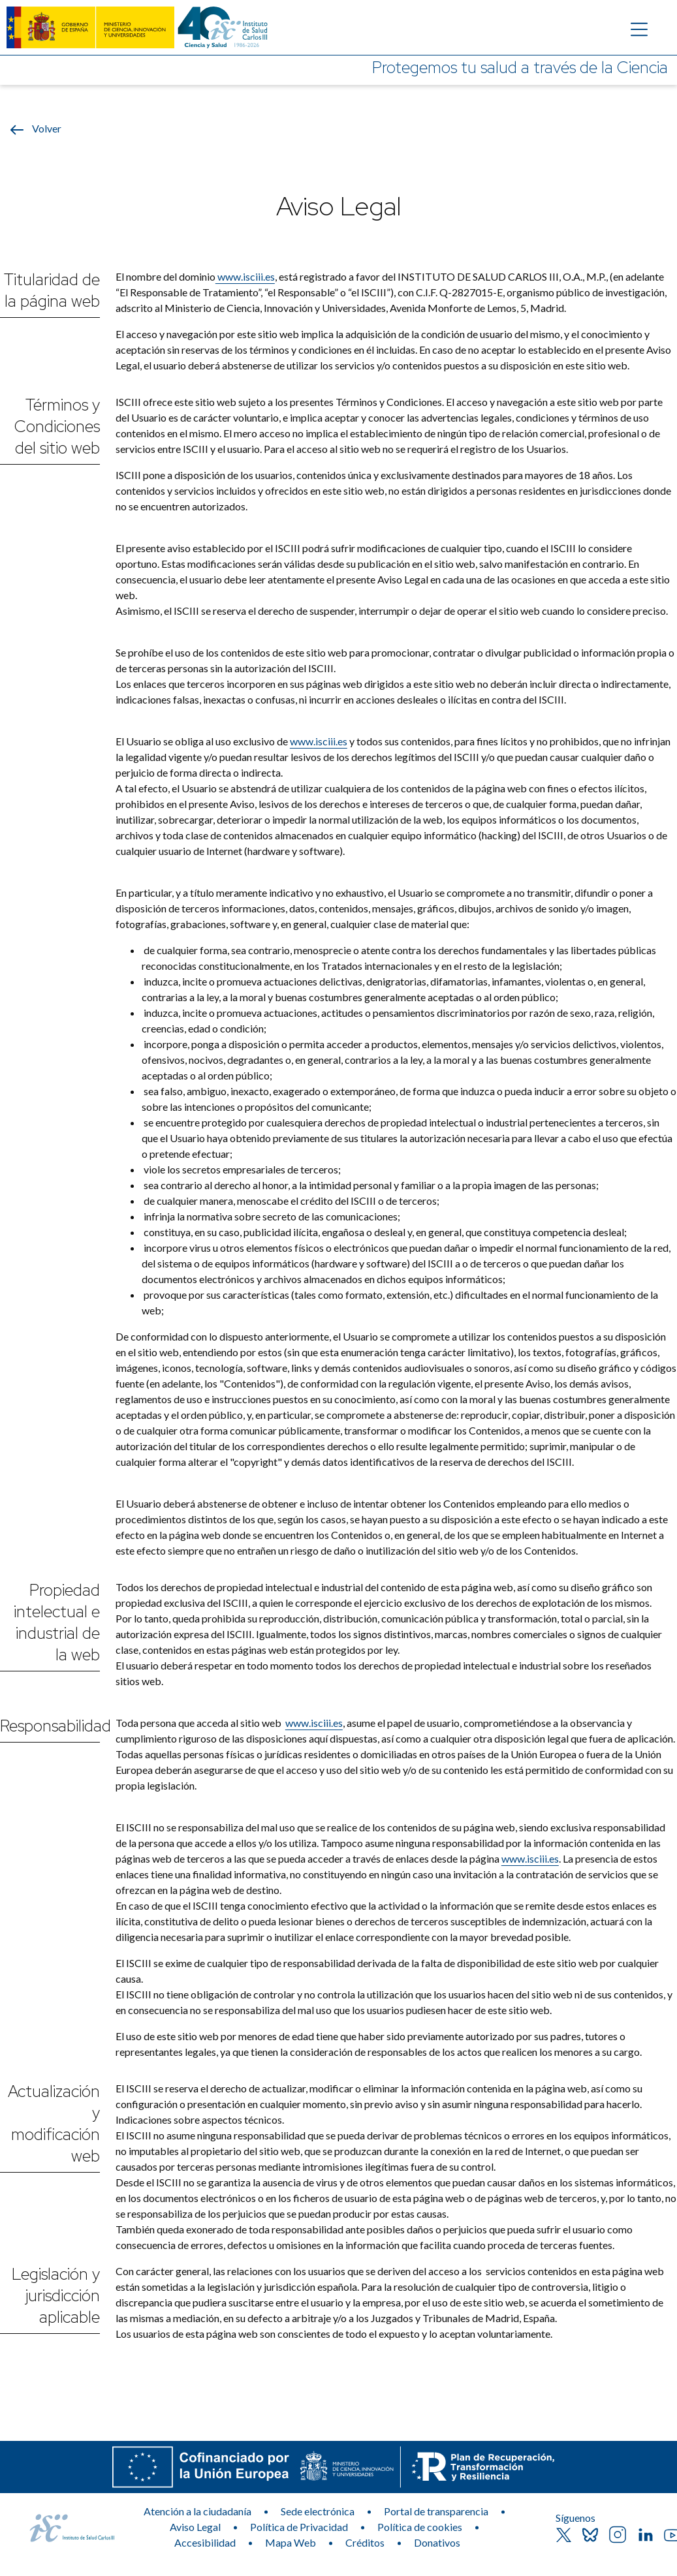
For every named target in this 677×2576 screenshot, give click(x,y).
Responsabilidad (50, 1726)
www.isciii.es (245, 276)
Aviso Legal (195, 2527)
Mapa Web (290, 2542)
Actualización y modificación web (54, 2124)
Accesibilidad (205, 2542)
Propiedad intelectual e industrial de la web (57, 1622)
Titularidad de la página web (52, 290)
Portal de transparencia (436, 2511)
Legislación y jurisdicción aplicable (56, 2295)
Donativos (437, 2542)
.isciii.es (330, 741)
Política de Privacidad (299, 2527)
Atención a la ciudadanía (197, 2511)
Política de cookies (419, 2527)
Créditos (365, 2542)
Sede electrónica (317, 2511)
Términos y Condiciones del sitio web (57, 426)
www (301, 741)
